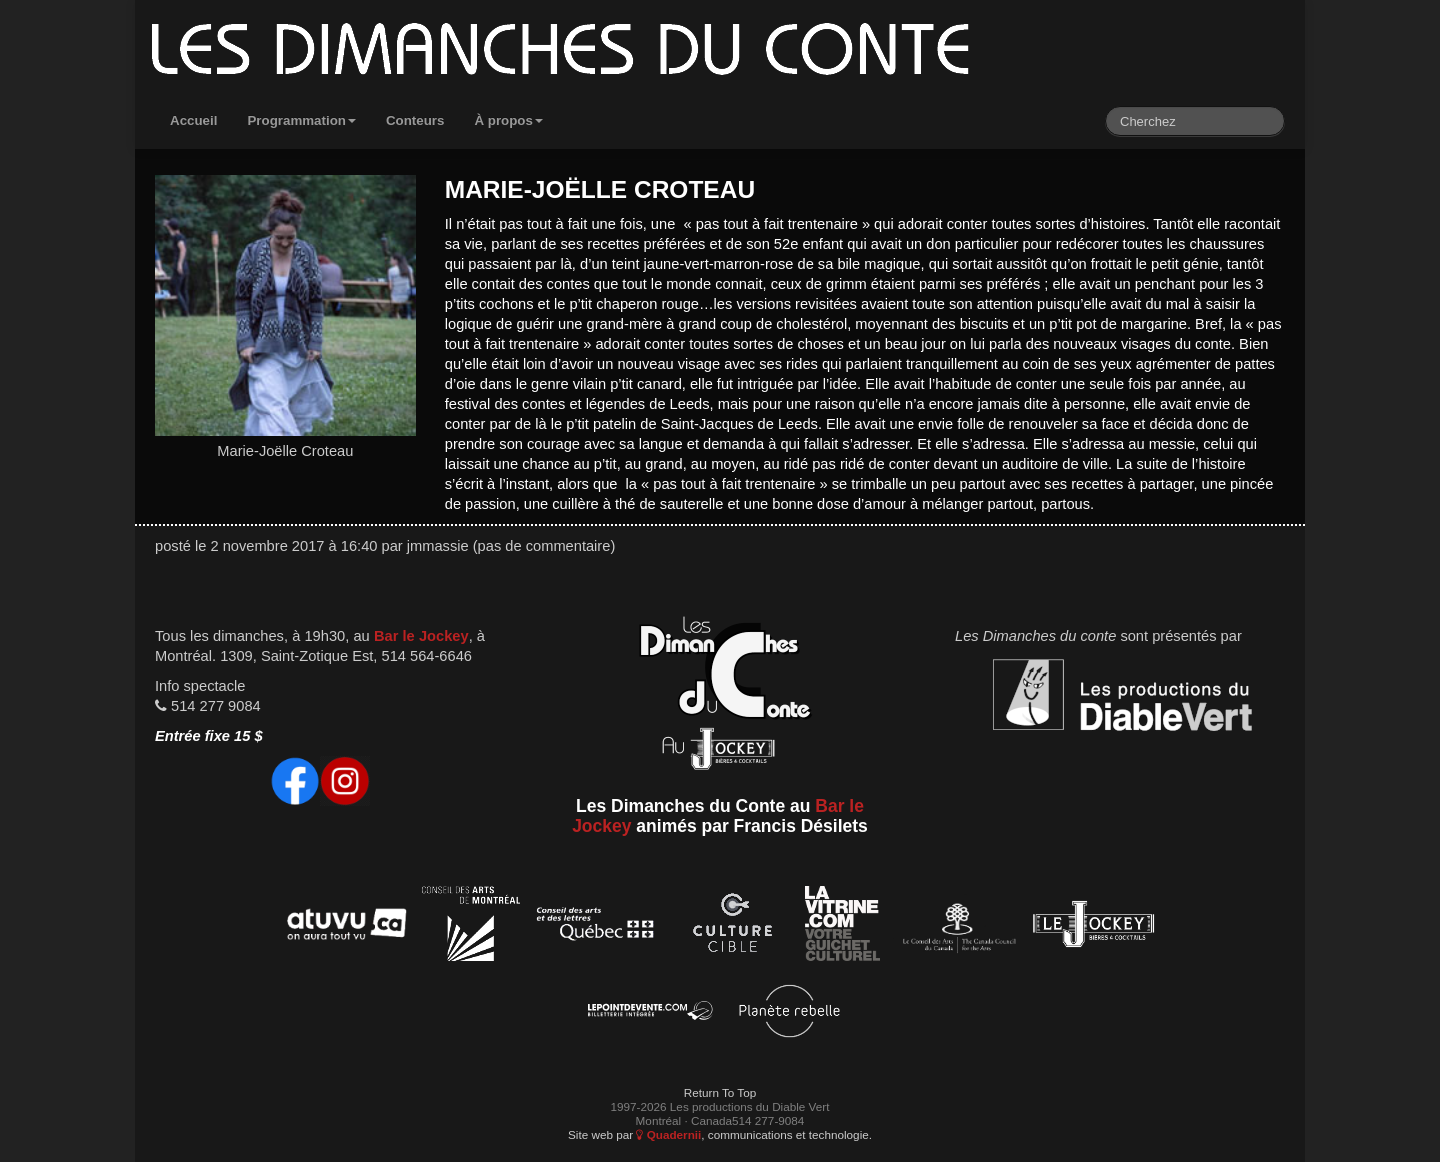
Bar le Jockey (421, 636)
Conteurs (415, 120)
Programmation (301, 120)
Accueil (193, 120)
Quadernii (668, 1134)
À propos (508, 120)
